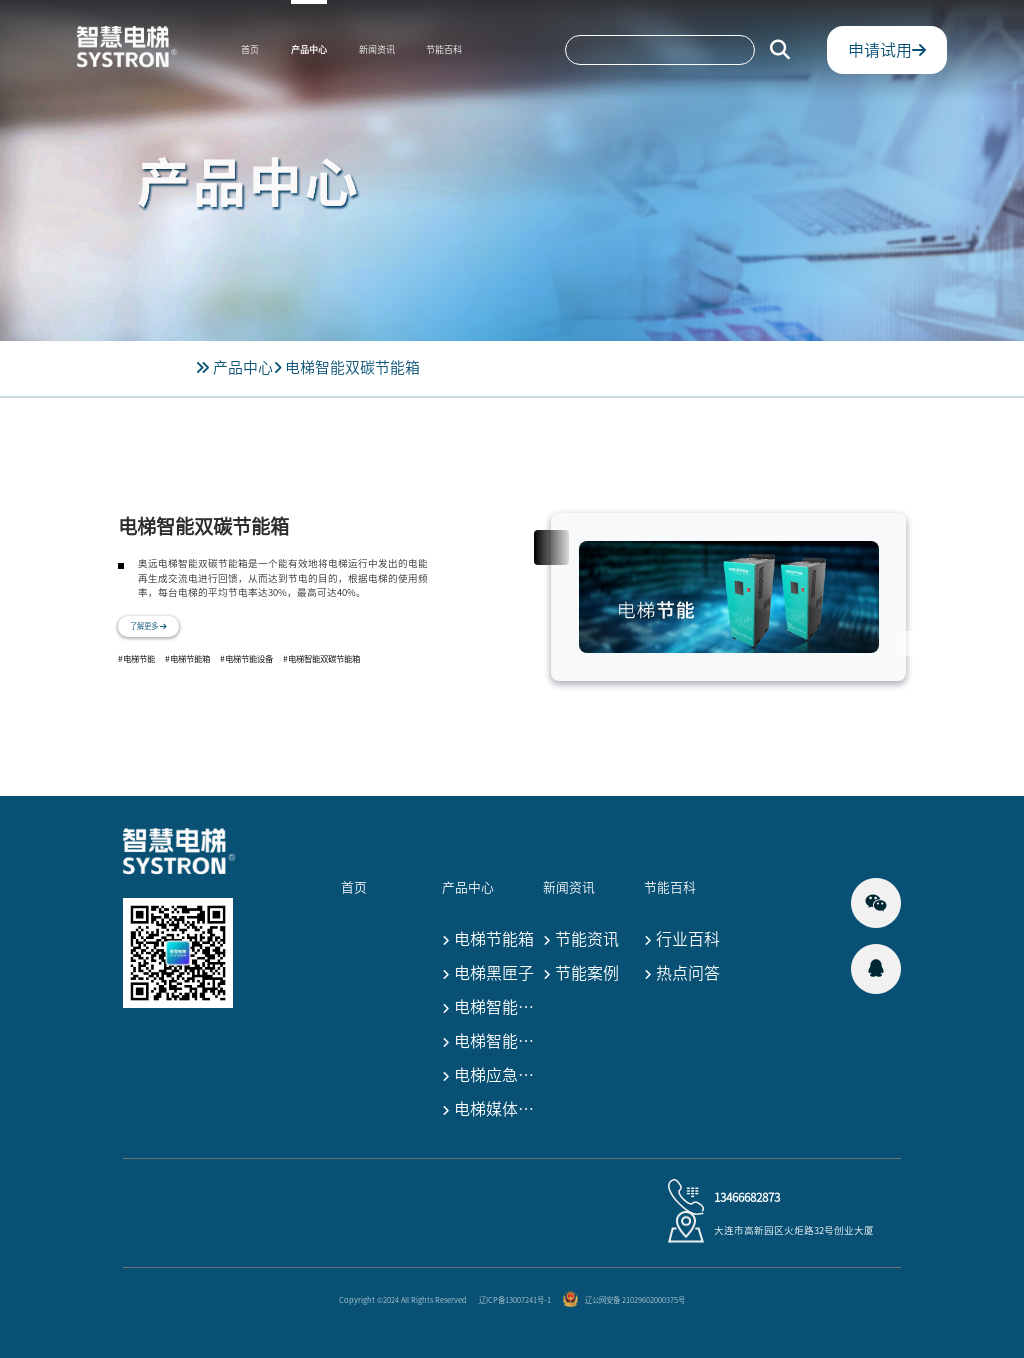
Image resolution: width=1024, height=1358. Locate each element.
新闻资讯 (377, 49)
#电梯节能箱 (187, 659)
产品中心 (309, 49)
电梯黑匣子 (488, 974)
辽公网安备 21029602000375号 (635, 1300)
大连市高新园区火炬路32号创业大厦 (794, 1229)
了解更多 (148, 626)
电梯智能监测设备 (490, 1008)
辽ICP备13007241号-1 (515, 1300)
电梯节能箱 (488, 940)
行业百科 (682, 940)
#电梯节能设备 (246, 659)
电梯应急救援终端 (490, 1076)
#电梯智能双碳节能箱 (321, 659)
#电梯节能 (136, 659)
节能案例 (581, 974)
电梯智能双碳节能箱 (352, 367)
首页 (250, 49)
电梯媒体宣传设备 (490, 1110)
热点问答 (682, 974)
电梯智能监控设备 (490, 1042)
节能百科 (444, 49)
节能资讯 (581, 940)
